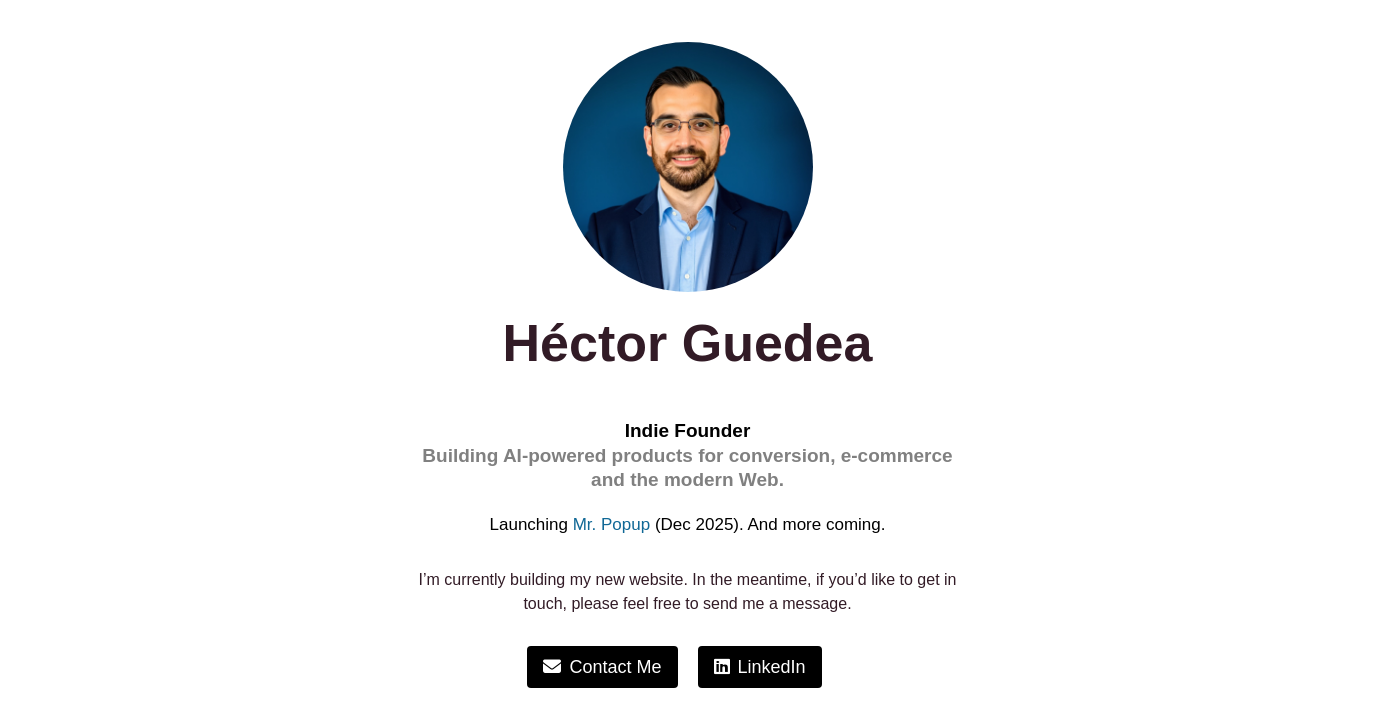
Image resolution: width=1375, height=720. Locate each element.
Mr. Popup (612, 524)
